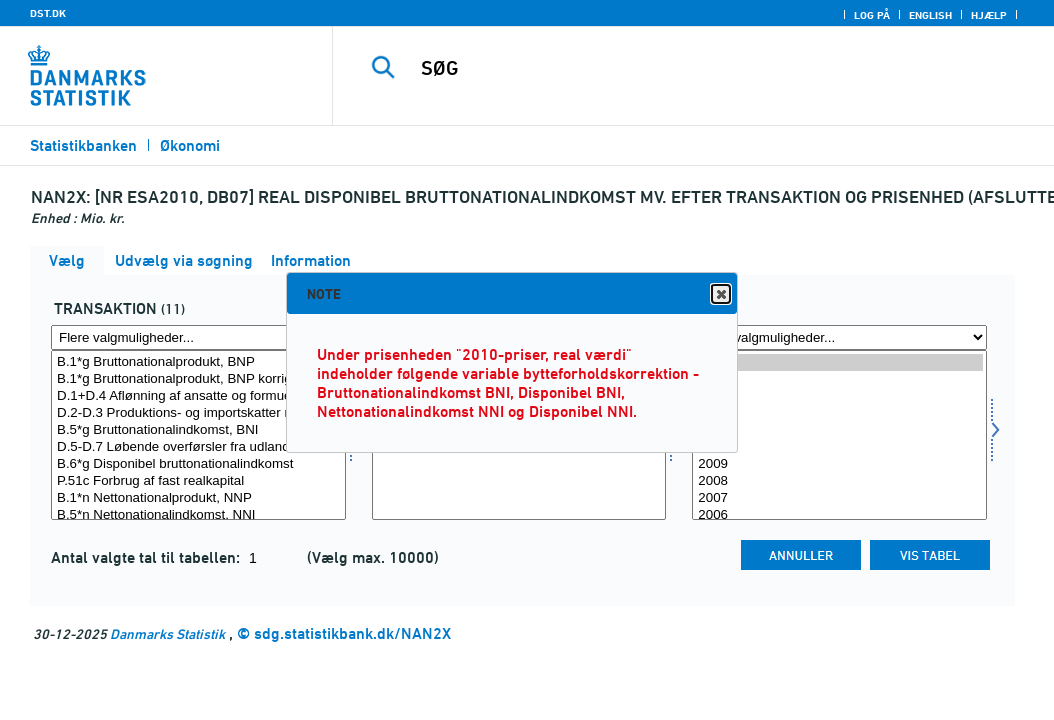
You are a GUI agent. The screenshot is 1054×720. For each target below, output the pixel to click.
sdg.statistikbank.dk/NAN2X (352, 633)
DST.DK (48, 13)
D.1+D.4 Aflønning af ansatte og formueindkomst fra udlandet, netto (198, 396)
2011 (839, 430)
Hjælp (989, 15)
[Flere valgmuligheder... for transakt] (198, 337)
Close (720, 294)
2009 (839, 464)
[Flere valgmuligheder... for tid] (839, 337)
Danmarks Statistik (167, 633)
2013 (839, 396)
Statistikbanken (83, 145)
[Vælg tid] (839, 435)
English (930, 15)
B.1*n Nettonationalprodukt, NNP (198, 498)
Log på (872, 15)
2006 (839, 515)
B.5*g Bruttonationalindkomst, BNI (198, 430)
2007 (839, 498)
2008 (839, 481)
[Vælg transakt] (198, 435)
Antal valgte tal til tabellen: (147, 557)
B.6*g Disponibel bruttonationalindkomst (198, 464)
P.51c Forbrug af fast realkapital (198, 481)
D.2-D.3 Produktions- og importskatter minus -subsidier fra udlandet (198, 413)
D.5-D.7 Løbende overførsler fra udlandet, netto (198, 447)
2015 (839, 362)
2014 (839, 379)
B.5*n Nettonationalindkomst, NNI (198, 515)
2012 (839, 413)
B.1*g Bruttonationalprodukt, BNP (198, 362)
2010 (839, 447)
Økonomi (190, 145)
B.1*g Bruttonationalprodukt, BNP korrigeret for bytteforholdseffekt (198, 379)
